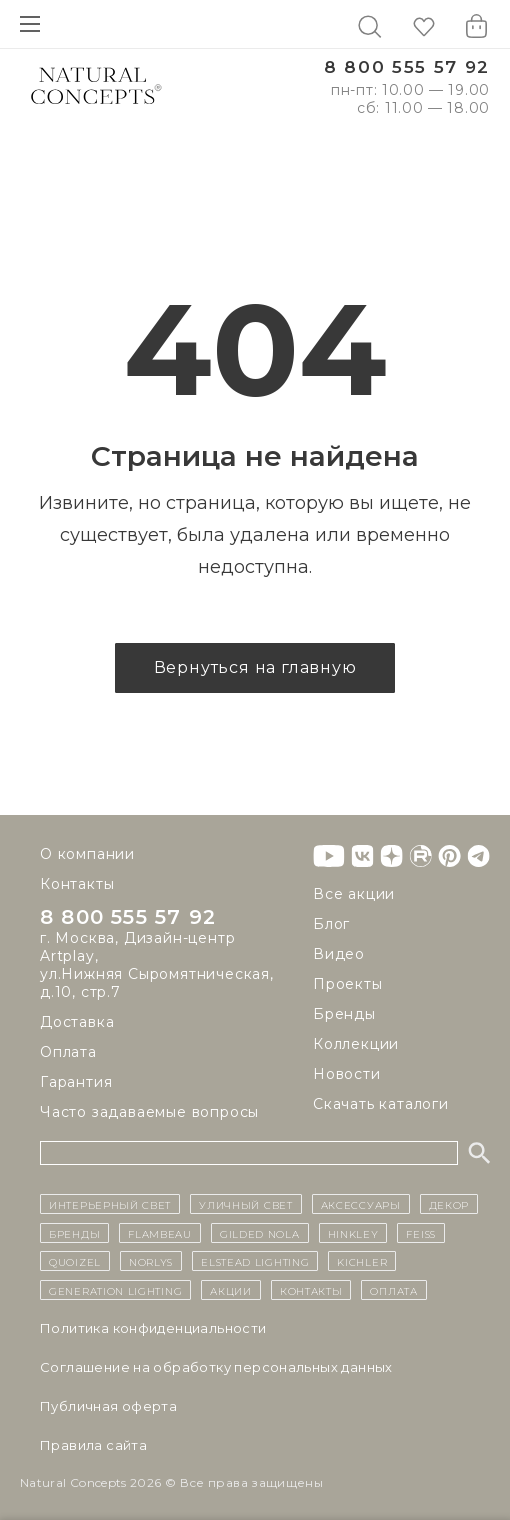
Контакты (77, 884)
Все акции (354, 894)
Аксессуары (361, 1204)
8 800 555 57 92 (407, 67)
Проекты (348, 984)
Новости (347, 1074)
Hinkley (353, 1233)
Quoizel (75, 1261)
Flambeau (160, 1233)
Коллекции (356, 1044)
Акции (231, 1290)
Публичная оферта (108, 1406)
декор (449, 1204)
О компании (87, 854)
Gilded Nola (260, 1233)
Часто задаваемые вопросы (149, 1112)
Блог (331, 924)
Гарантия (76, 1082)
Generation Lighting (115, 1290)
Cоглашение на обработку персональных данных (216, 1367)
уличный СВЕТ (245, 1204)
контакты (311, 1290)
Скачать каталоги (381, 1104)
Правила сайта (93, 1445)
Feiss (421, 1233)
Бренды (344, 1014)
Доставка (77, 1022)
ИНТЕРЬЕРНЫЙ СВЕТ (110, 1204)
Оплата (68, 1052)
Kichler (362, 1261)
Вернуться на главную (255, 667)
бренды (74, 1233)
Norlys (151, 1261)
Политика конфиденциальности (153, 1328)
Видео (339, 954)
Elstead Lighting (255, 1261)
